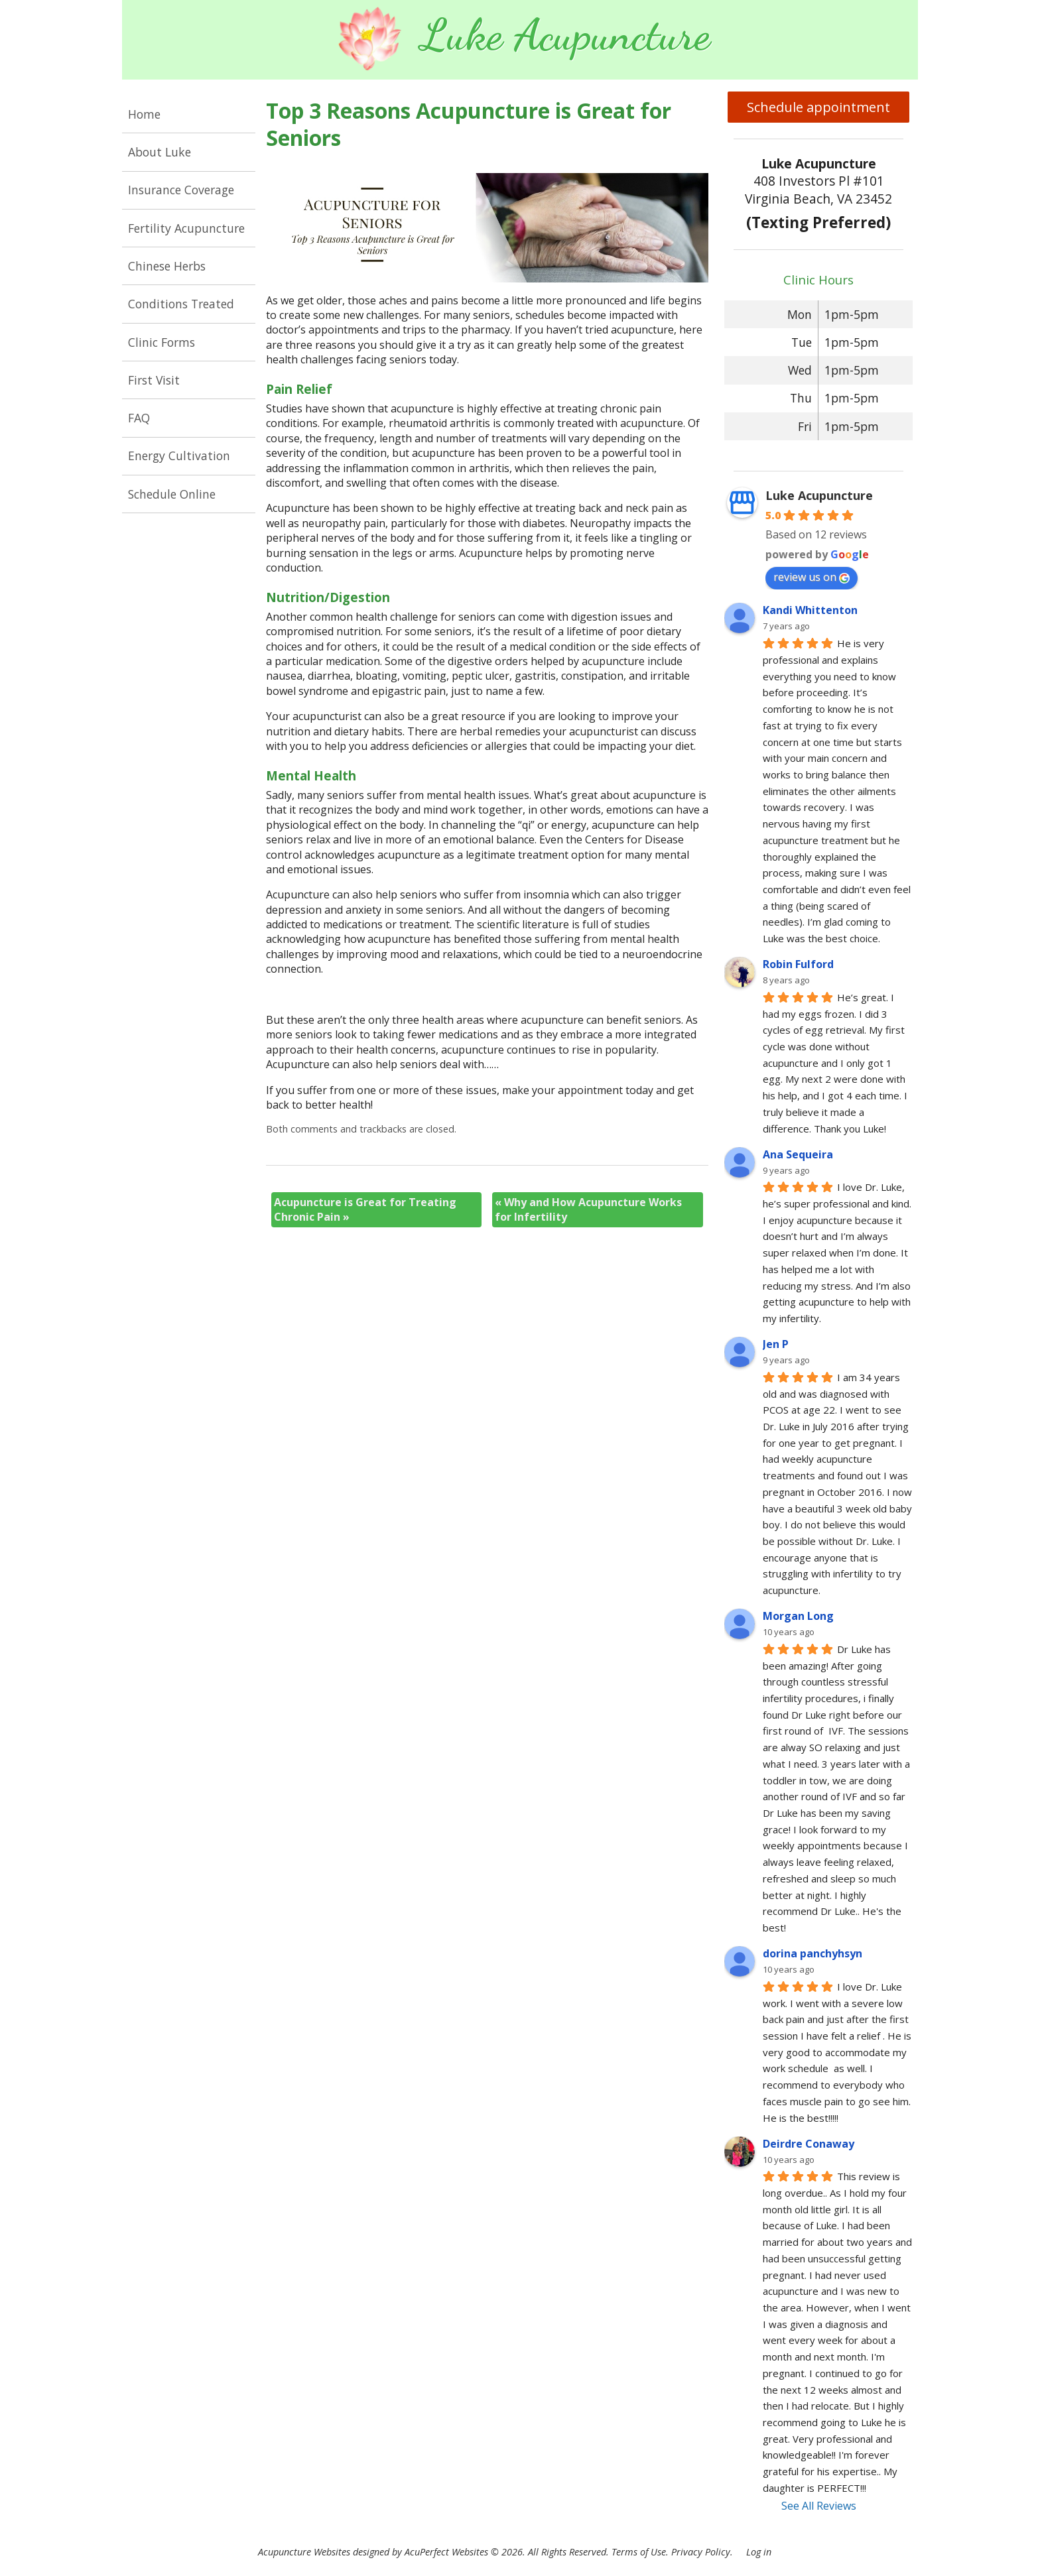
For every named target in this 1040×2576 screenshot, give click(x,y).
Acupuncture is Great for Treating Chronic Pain (365, 1209)
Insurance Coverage (181, 190)
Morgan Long (798, 1616)
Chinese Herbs (167, 266)
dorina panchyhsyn (812, 1953)
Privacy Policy (700, 2551)
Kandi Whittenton (810, 610)
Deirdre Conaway (808, 2143)
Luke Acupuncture (819, 495)
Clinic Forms (161, 342)
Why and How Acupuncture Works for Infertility (588, 1209)
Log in (758, 2551)
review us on (811, 577)
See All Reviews (818, 2505)
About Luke (159, 152)
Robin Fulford (798, 964)
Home (144, 114)
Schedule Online (172, 494)
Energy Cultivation (179, 455)
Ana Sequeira (798, 1154)
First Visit (154, 380)
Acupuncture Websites (304, 2551)
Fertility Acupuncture (186, 228)
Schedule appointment (818, 107)
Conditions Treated (181, 304)
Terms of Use (639, 2551)
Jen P (776, 1344)
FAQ (139, 418)
